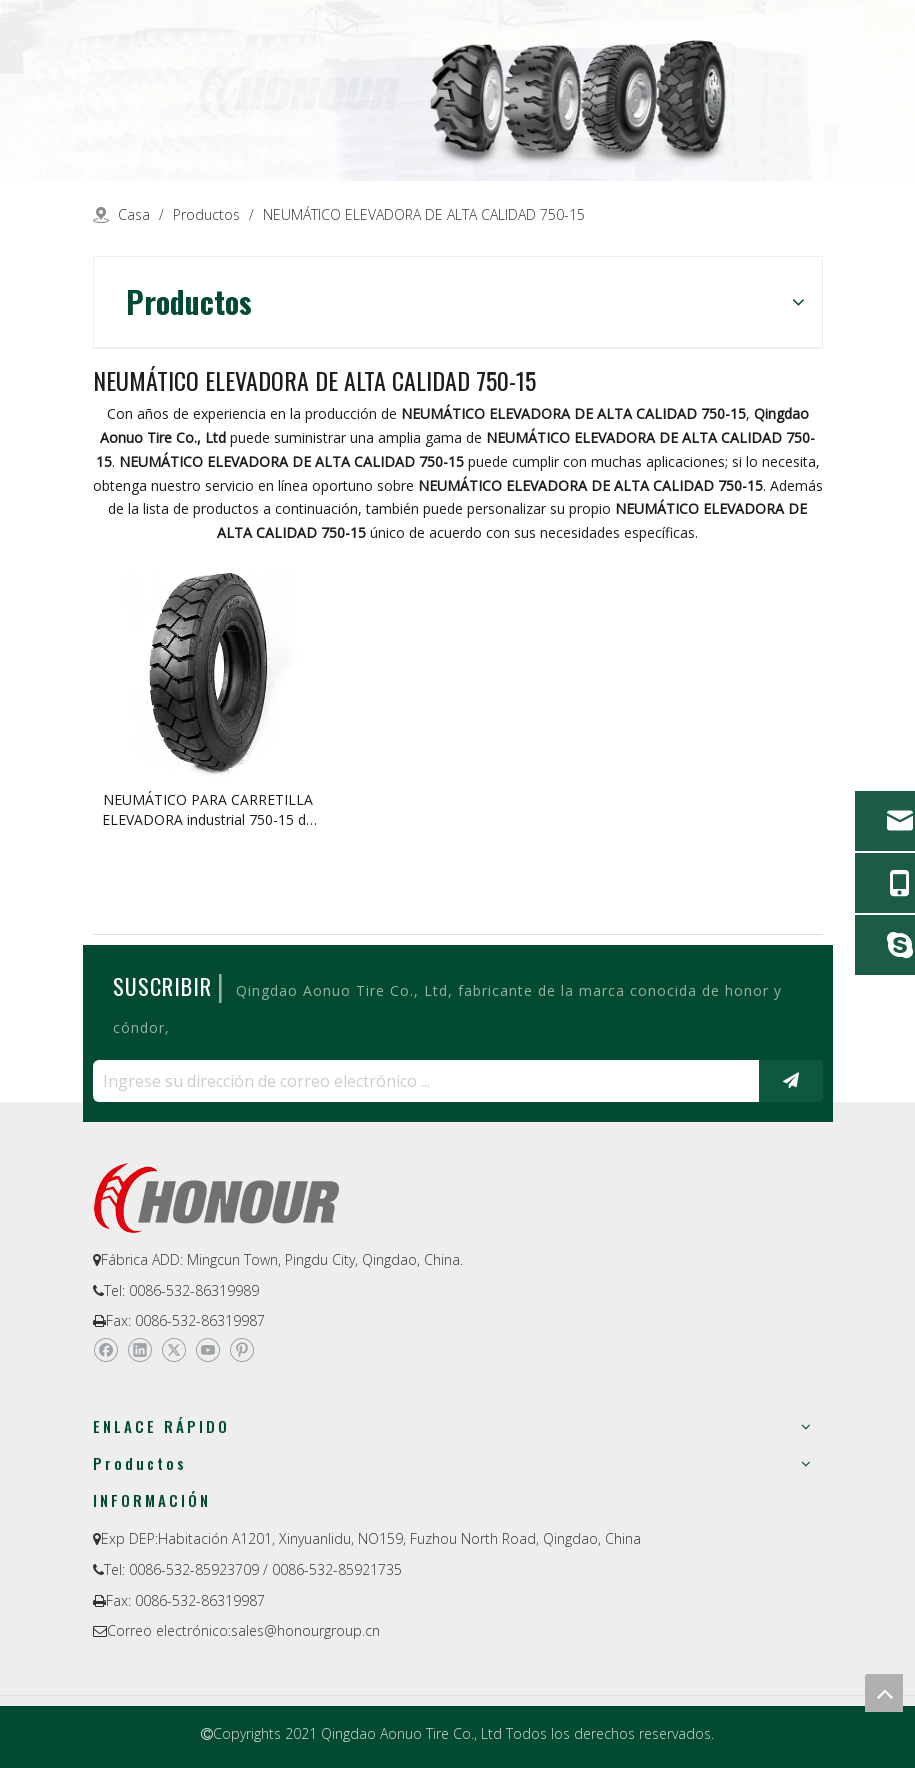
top (884, 1693)
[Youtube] (207, 1350)
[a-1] (457, 90)
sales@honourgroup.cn (305, 1630)
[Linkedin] (139, 1350)
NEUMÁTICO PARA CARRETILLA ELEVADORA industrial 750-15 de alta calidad (208, 810)
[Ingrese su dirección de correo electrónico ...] (421, 1081)
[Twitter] (173, 1350)
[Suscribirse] (791, 1081)
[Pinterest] (241, 1350)
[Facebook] (105, 1350)
